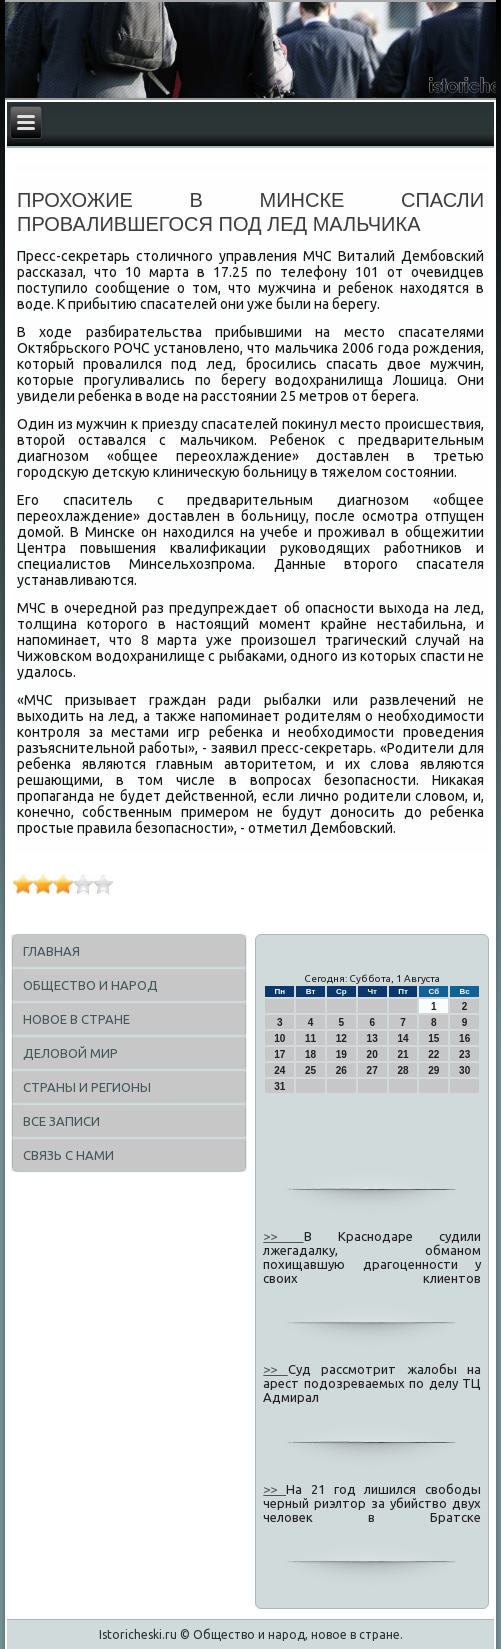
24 (279, 1070)
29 (433, 1070)
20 (372, 1054)
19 (341, 1054)
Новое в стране (76, 1019)
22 (433, 1054)
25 (310, 1070)
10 (279, 1038)
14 (402, 1038)
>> (283, 1236)
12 (341, 1038)
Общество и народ (90, 985)
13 (372, 1038)
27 (372, 1070)
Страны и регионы (87, 1087)
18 (310, 1054)
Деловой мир (70, 1053)
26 (341, 1070)
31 (279, 1086)
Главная (51, 951)
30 (464, 1070)
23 (464, 1054)
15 (433, 1038)
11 (310, 1038)
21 (402, 1054)
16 (464, 1038)
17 (279, 1054)
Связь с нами (68, 1155)
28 (402, 1070)
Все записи (61, 1121)
